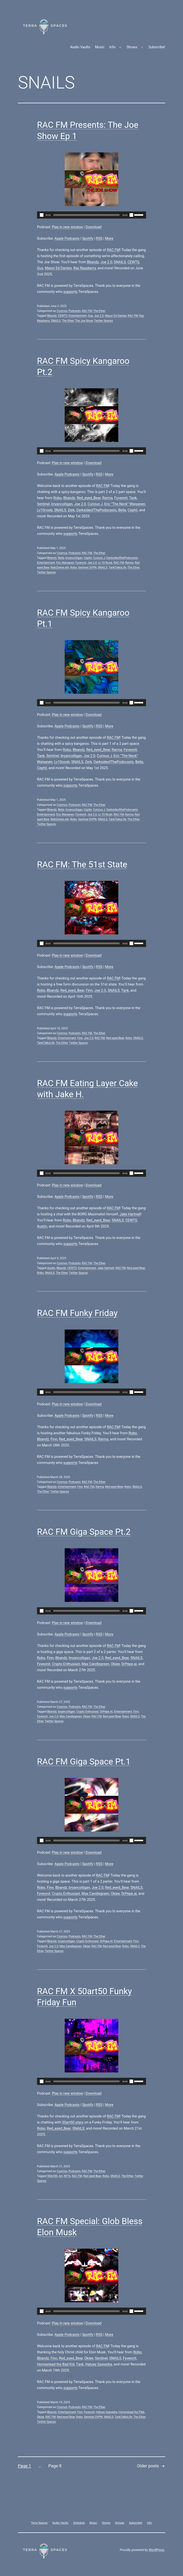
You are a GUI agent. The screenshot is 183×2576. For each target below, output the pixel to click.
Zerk (71, 510)
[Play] (41, 215)
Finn (89, 990)
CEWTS (133, 262)
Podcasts (75, 311)
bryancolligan (62, 504)
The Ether (99, 311)
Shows (132, 47)
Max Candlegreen (95, 1664)
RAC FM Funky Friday (77, 1313)
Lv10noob (45, 510)
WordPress (156, 2550)
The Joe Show (84, 320)
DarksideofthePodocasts (122, 558)
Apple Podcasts (67, 238)
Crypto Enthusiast (66, 1664)
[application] (91, 215)
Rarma (107, 498)
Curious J (95, 504)
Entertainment (78, 315)
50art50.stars (72, 2122)
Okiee (115, 1664)
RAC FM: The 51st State (82, 864)
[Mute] (131, 215)
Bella (122, 510)
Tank (133, 498)
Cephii (133, 510)
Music (100, 47)
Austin (42, 1226)
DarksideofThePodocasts (96, 510)
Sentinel (43, 504)
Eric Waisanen (65, 562)
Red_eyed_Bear (89, 498)
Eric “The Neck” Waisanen (124, 504)
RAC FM (113, 250)
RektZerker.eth (60, 567)
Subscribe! (156, 47)
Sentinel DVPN (87, 567)
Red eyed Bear (115, 1038)
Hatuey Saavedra (98, 2364)
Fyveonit (120, 498)
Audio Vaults (80, 47)
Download (94, 227)
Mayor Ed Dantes (58, 268)
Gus (40, 268)
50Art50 (52, 2176)
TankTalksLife (117, 567)
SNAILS (120, 262)
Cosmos (62, 311)
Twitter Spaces (103, 320)
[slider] (86, 215)
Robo (57, 498)
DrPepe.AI (106, 1711)
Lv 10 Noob (105, 562)
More (109, 238)
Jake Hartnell (130, 1214)
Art (60, 2176)
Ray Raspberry (84, 268)
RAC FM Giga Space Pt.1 (83, 1761)
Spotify (87, 238)
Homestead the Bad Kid (56, 2364)
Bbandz (93, 262)
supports (70, 291)
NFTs (67, 2176)
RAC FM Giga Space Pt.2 (83, 1532)
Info (112, 47)
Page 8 (54, 2465)
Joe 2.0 (106, 262)
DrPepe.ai (129, 1664)
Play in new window (67, 227)
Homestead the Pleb (131, 2412)
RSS (99, 238)
